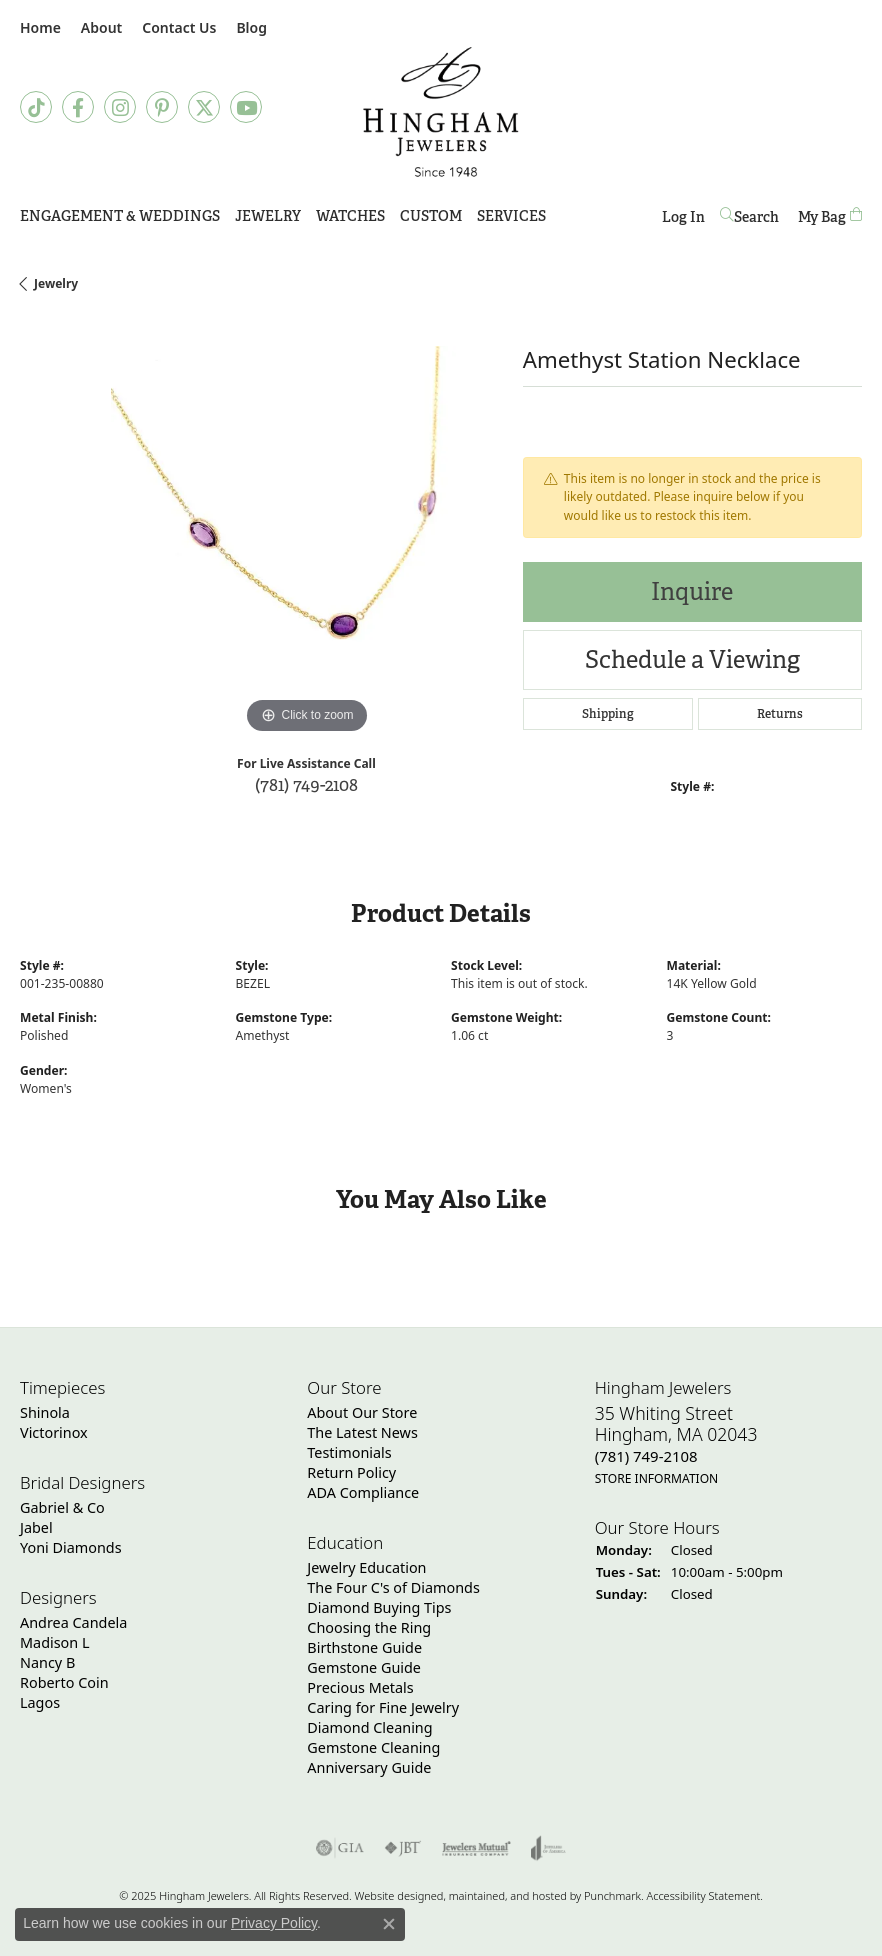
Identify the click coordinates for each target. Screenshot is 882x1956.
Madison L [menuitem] (54, 1642)
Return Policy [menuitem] (351, 1472)
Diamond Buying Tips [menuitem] (379, 1607)
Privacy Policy (274, 1923)
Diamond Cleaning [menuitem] (369, 1727)
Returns (780, 714)
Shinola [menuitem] (45, 1412)
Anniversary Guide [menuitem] (369, 1767)
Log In (683, 220)
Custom (431, 216)
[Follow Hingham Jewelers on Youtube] (246, 107)
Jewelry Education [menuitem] (366, 1567)
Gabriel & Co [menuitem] (62, 1507)
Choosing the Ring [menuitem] (369, 1627)
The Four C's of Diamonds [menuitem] (393, 1587)
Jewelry (268, 216)
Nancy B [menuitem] (47, 1662)
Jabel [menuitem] (36, 1527)
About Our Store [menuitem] (362, 1412)
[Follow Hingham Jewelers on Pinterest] (162, 107)
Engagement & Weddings (120, 216)
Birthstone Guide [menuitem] (364, 1647)
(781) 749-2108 (306, 784)
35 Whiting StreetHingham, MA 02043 (676, 1445)
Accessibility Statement (703, 1895)
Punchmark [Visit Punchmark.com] (612, 1895)
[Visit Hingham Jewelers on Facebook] (78, 107)
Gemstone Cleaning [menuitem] (373, 1747)
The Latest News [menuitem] (362, 1432)
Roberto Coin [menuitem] (64, 1682)
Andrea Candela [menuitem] (73, 1622)
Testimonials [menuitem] (349, 1452)
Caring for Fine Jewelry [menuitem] (383, 1707)
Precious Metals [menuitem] (360, 1687)
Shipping (608, 714)
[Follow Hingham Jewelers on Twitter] (204, 107)
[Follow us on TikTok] (36, 107)
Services (511, 216)
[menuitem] (340, 1848)
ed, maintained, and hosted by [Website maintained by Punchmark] (507, 1895)
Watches (350, 216)
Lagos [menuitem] (40, 1702)
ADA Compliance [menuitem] (363, 1492)
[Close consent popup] (389, 1924)
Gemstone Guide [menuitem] (364, 1667)
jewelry (56, 283)
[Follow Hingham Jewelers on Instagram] (120, 107)
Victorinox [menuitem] (54, 1432)
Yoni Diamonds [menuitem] (71, 1547)
